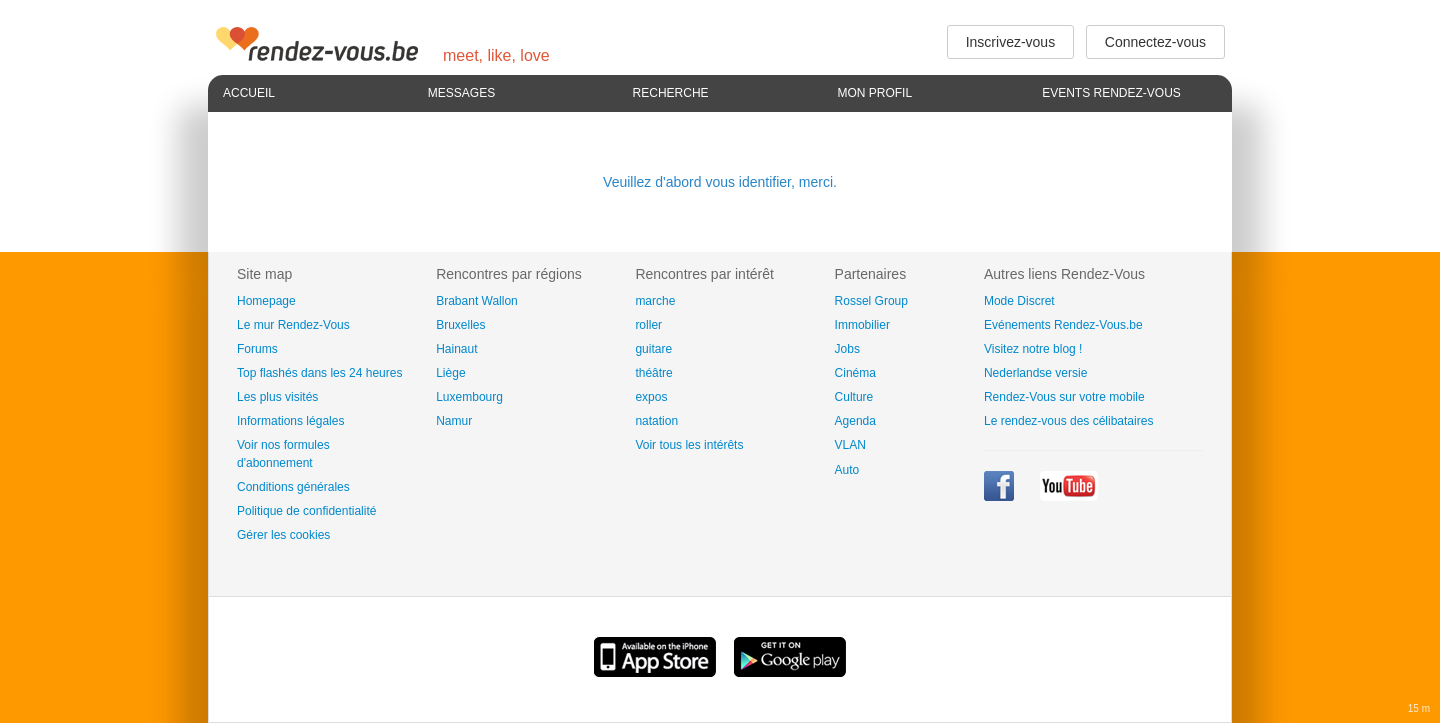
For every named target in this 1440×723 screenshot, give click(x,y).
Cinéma (855, 373)
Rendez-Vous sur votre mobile (1064, 397)
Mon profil (874, 93)
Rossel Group (871, 301)
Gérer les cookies (283, 535)
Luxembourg (469, 397)
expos (651, 397)
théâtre (653, 373)
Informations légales (290, 421)
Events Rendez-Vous (1111, 93)
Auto (847, 470)
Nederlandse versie (1035, 373)
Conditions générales (293, 487)
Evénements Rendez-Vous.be (1063, 325)
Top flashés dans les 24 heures (319, 373)
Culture (854, 397)
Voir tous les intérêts (689, 445)
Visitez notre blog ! (1033, 349)
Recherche (671, 93)
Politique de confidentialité (306, 511)
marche (655, 301)
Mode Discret (1019, 301)
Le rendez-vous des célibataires (1068, 421)
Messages (461, 93)
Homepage (266, 301)
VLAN (850, 445)
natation (656, 421)
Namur (454, 421)
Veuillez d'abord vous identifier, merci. (720, 182)
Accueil (249, 93)
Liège (450, 373)
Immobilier (862, 325)
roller (648, 325)
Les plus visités (277, 397)
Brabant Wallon (477, 301)
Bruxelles (460, 325)
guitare (653, 349)
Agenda (855, 421)
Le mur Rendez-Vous (293, 325)
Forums (257, 349)
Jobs (847, 349)
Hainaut (456, 349)
